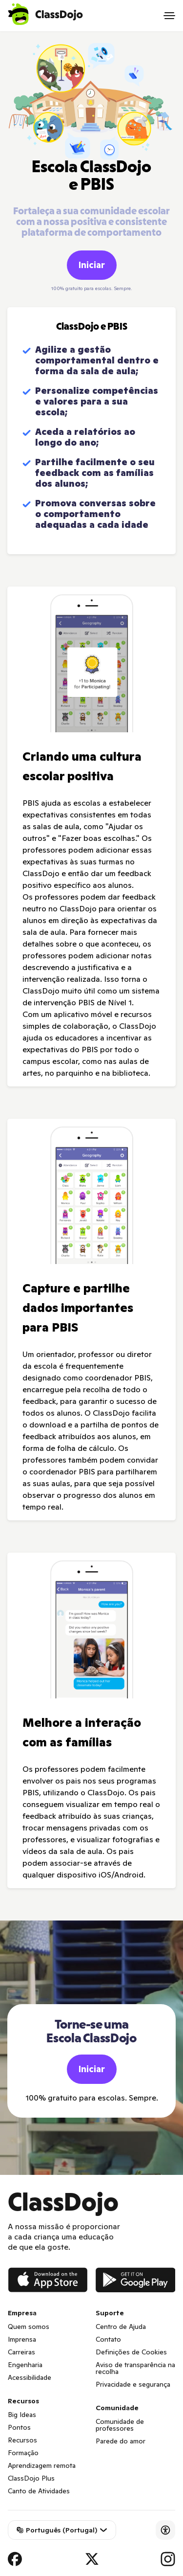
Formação (23, 2452)
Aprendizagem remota (42, 2465)
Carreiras (21, 2352)
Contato (108, 2339)
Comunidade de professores (120, 2425)
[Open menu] (169, 15)
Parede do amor (120, 2441)
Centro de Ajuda (121, 2326)
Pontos (19, 2427)
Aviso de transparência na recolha (135, 2368)
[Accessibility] (165, 2530)
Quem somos (28, 2326)
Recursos (22, 2440)
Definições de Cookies (131, 2352)
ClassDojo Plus (31, 2478)
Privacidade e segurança (133, 2384)
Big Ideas (22, 2414)
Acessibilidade (29, 2377)
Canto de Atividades (39, 2490)
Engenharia (25, 2364)
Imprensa (22, 2339)
